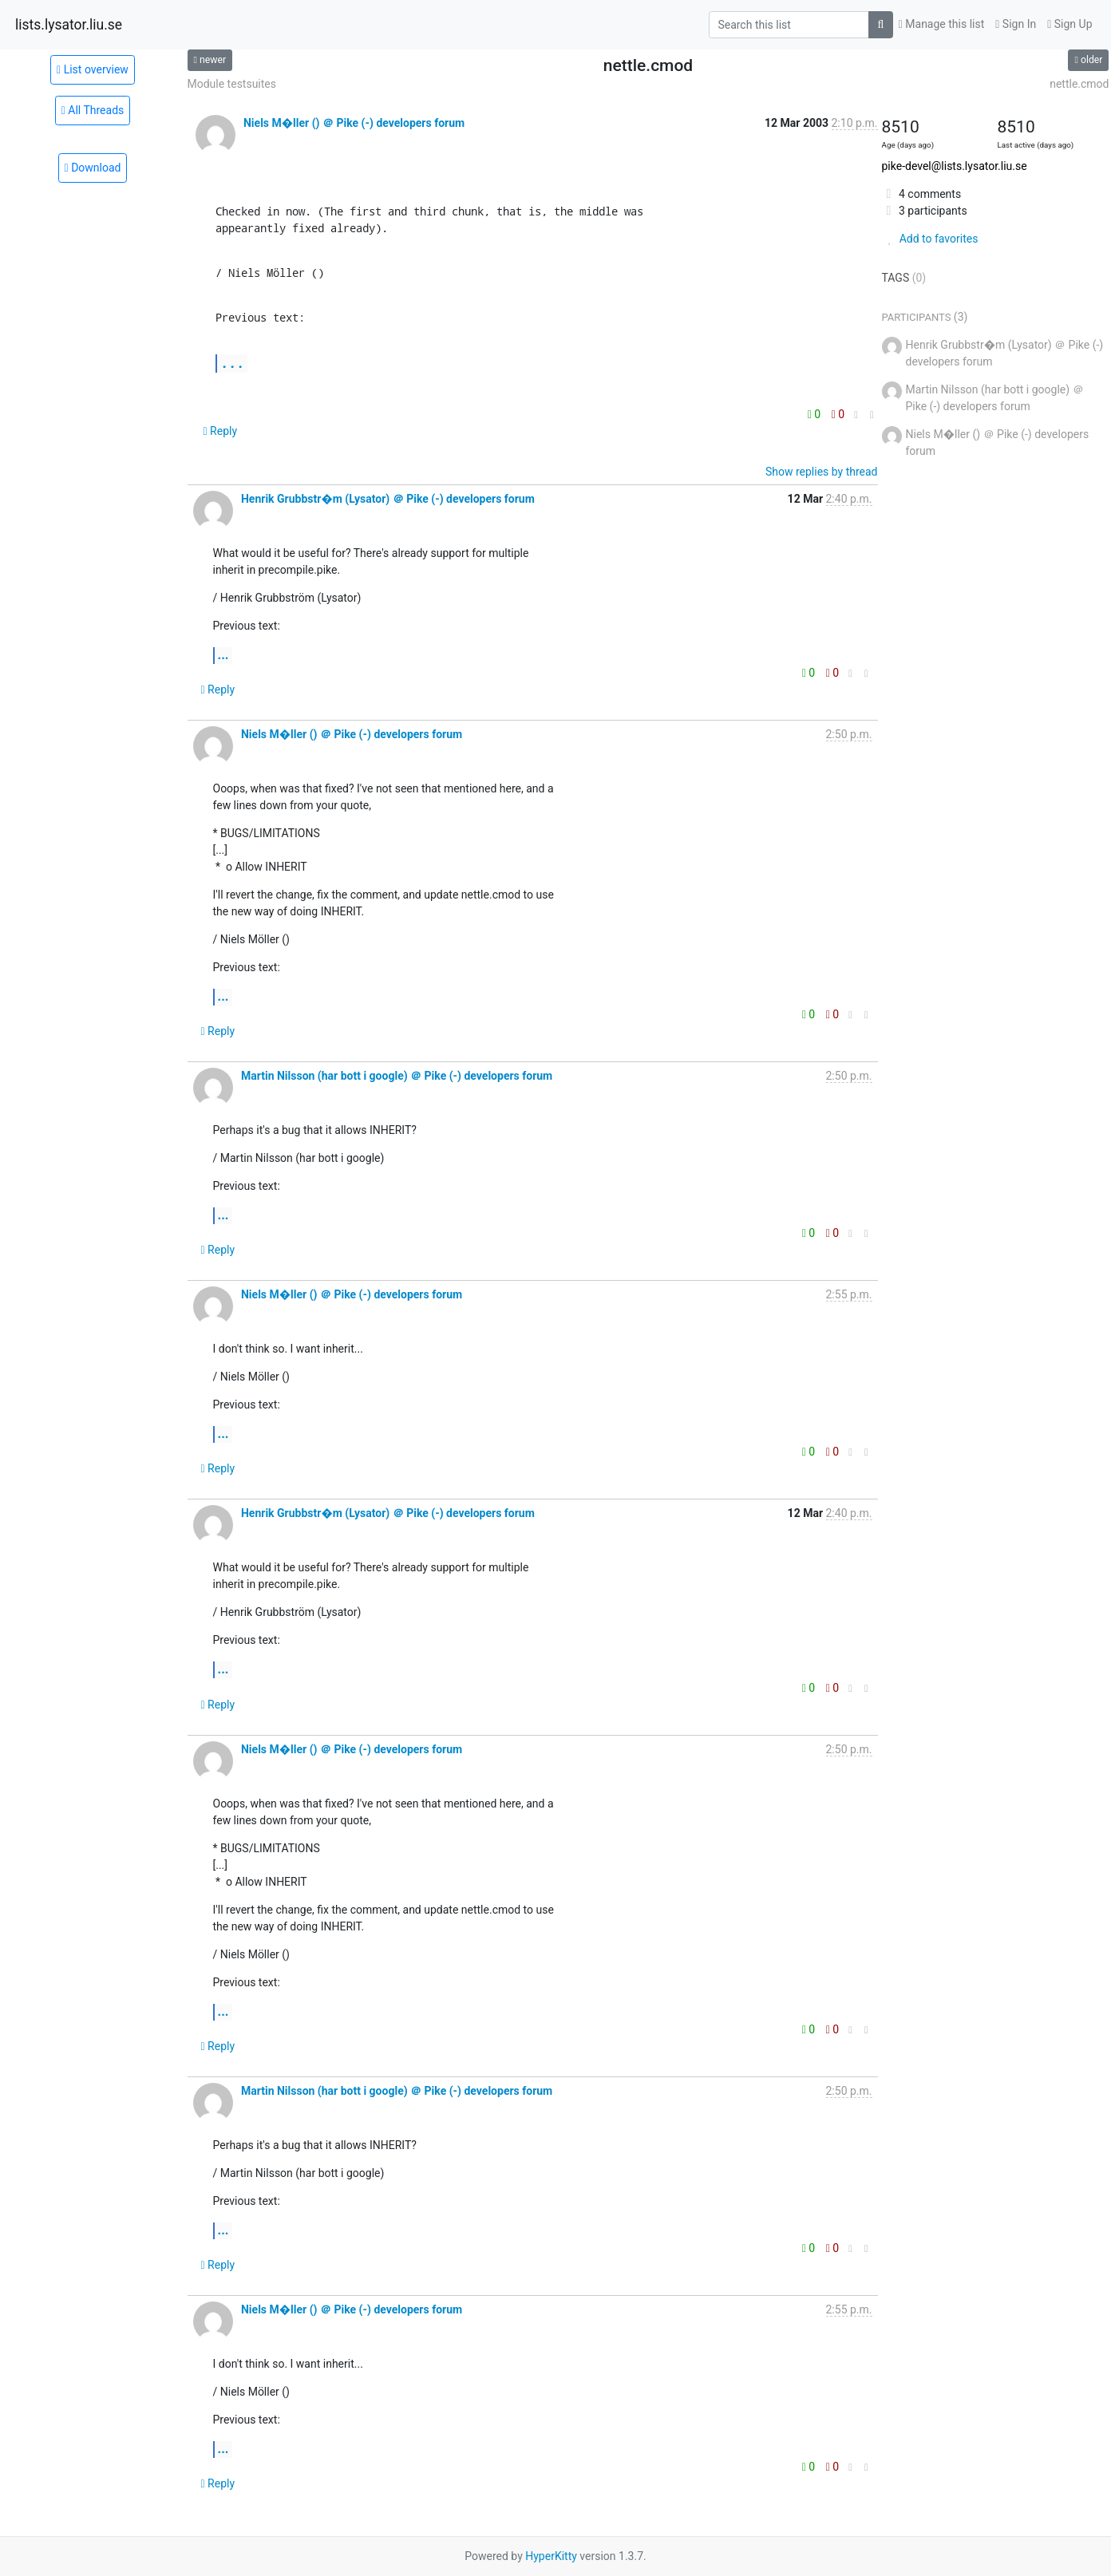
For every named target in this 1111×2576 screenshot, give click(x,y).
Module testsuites (232, 83)
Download (93, 167)
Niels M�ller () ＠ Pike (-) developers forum (354, 123)
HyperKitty (551, 2556)
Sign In (1015, 24)
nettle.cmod (1079, 83)
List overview (92, 69)
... (232, 362)
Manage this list (942, 24)
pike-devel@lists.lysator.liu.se (954, 166)
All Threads (93, 110)
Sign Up (1069, 24)
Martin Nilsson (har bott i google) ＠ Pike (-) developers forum (396, 1075)
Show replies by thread (821, 471)
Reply (221, 431)
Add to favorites (930, 238)
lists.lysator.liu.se (68, 25)
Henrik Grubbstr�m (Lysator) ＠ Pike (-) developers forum (388, 498)
